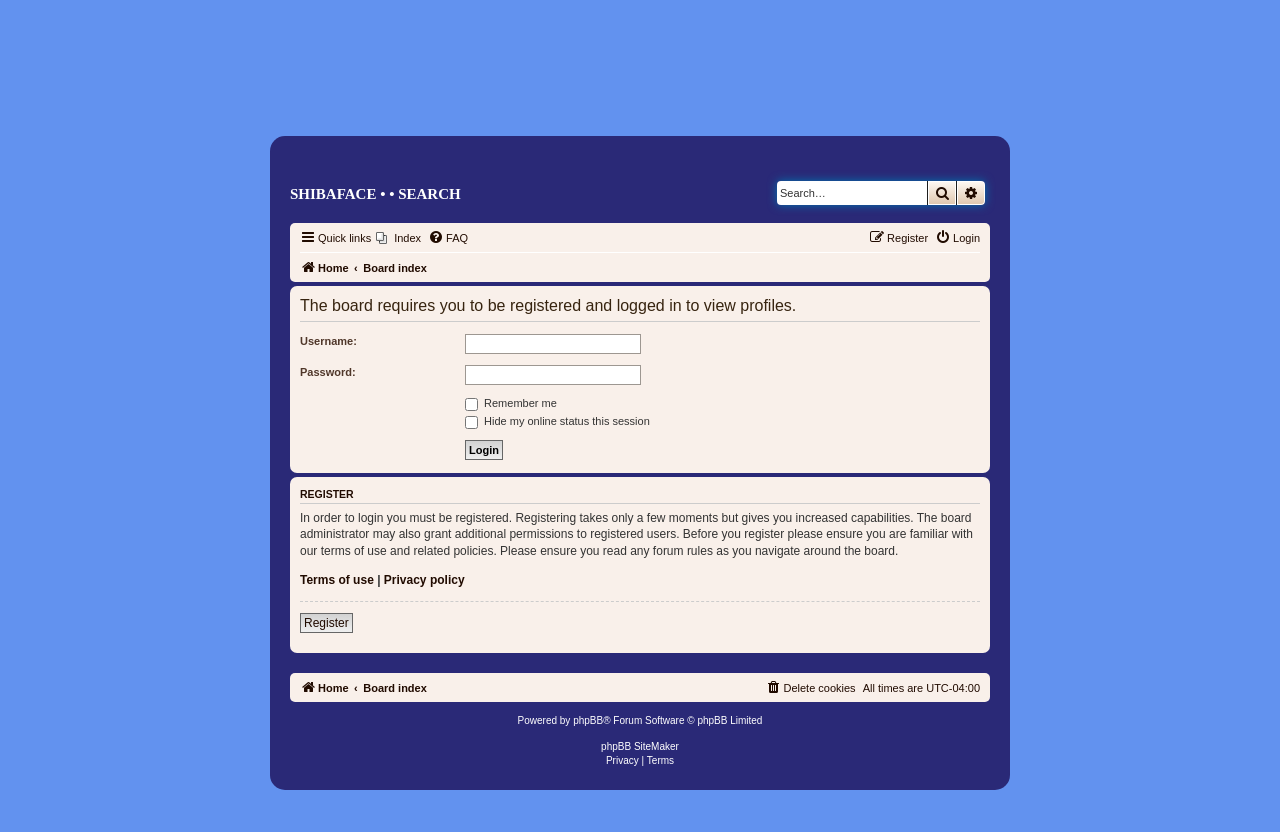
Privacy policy (424, 580)
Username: (328, 341)
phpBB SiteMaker (640, 746)
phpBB (588, 720)
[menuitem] (398, 238)
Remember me (511, 403)
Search (429, 194)
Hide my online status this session (557, 421)
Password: (328, 372)
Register (326, 623)
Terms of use (337, 580)
